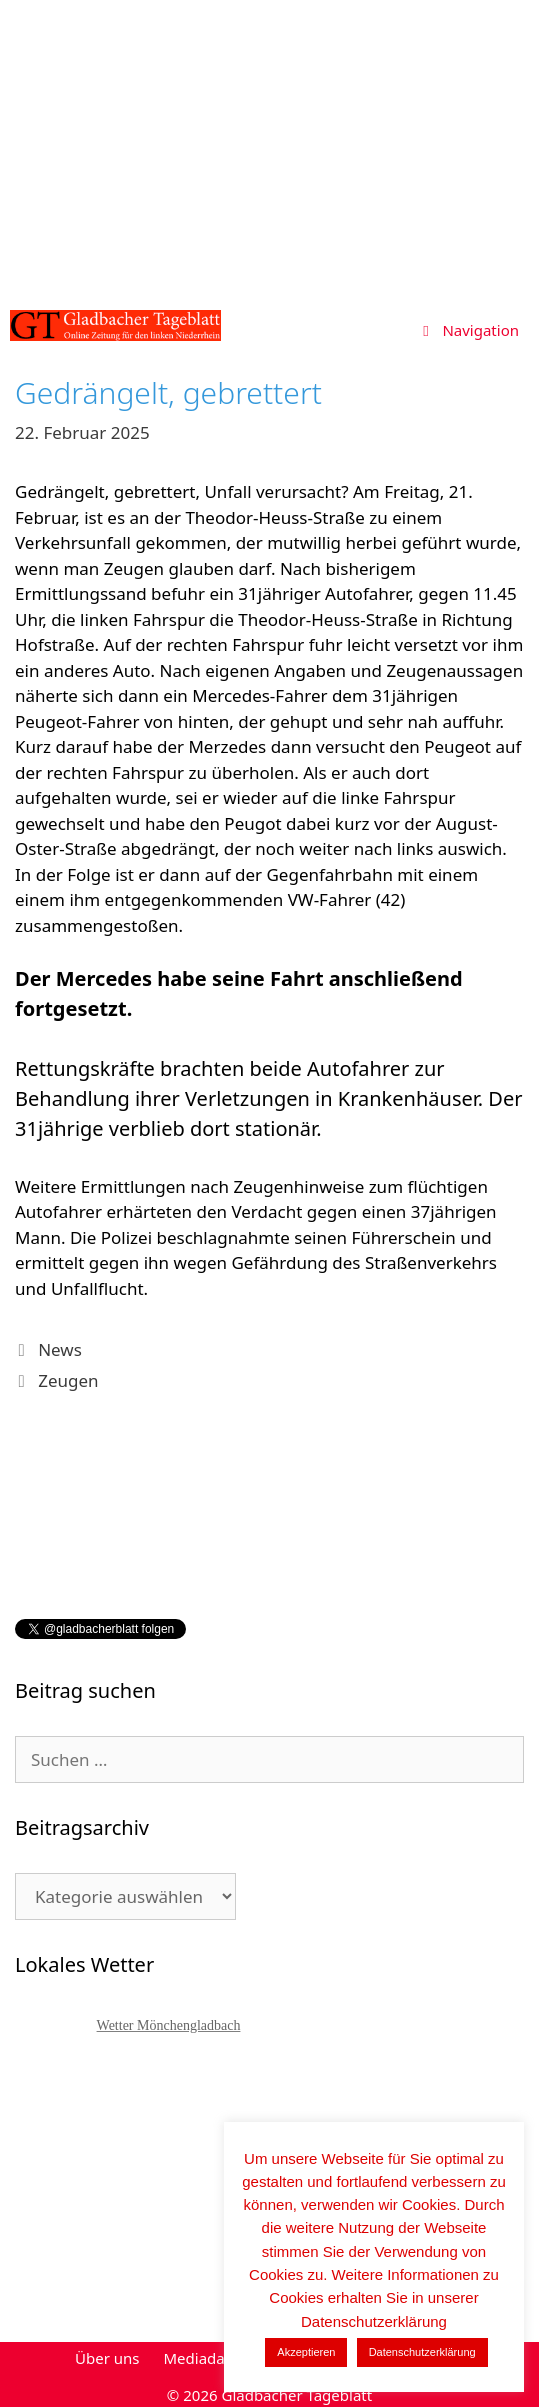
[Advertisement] (269, 150)
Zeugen (68, 1380)
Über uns (107, 2358)
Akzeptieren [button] (306, 2352)
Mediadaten (205, 2358)
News (60, 1349)
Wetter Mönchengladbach (169, 2025)
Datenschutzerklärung (422, 2352)
